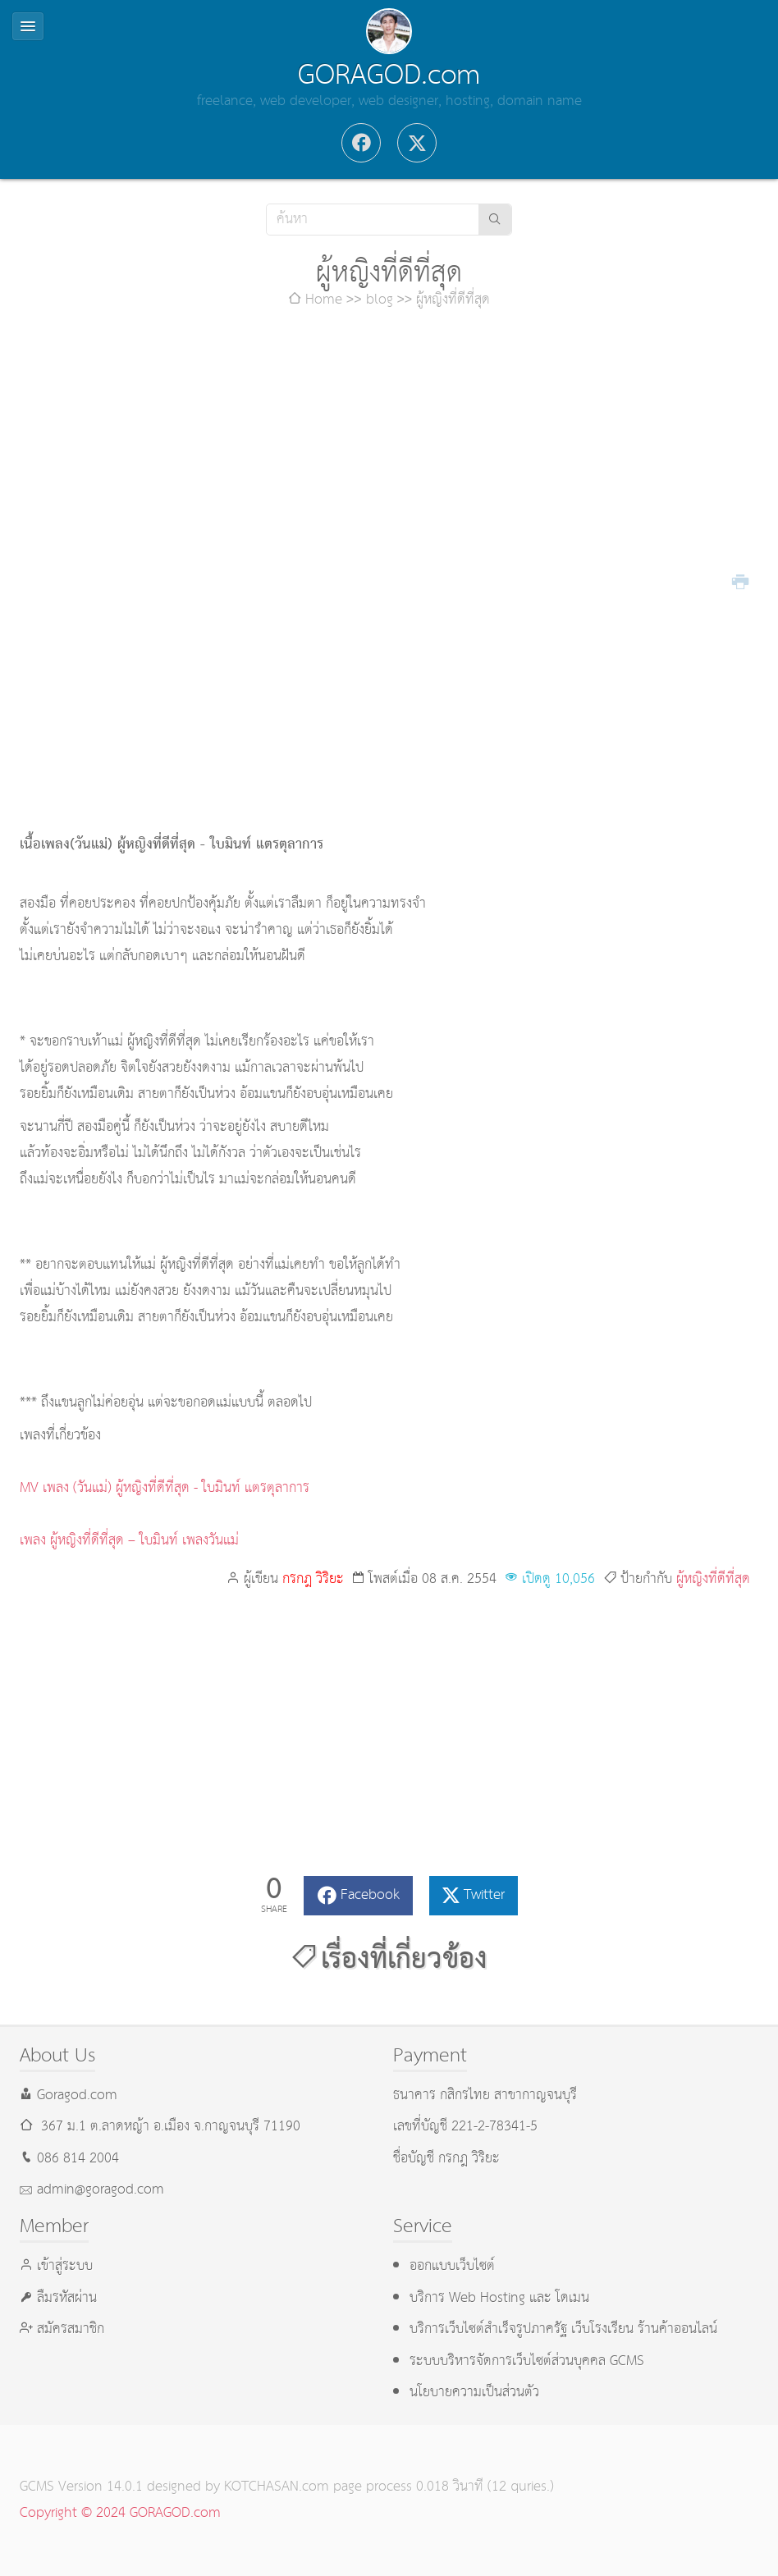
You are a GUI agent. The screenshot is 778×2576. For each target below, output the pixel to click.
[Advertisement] (389, 453)
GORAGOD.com (389, 75)
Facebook (370, 1895)
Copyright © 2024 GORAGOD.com (120, 2513)
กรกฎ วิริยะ (313, 1579)
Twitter (484, 1895)
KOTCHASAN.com (276, 2487)
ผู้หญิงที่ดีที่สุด (713, 1579)
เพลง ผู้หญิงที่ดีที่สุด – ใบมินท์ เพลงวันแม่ (129, 1540)
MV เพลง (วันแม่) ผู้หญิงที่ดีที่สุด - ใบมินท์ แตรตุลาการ (164, 1488)
